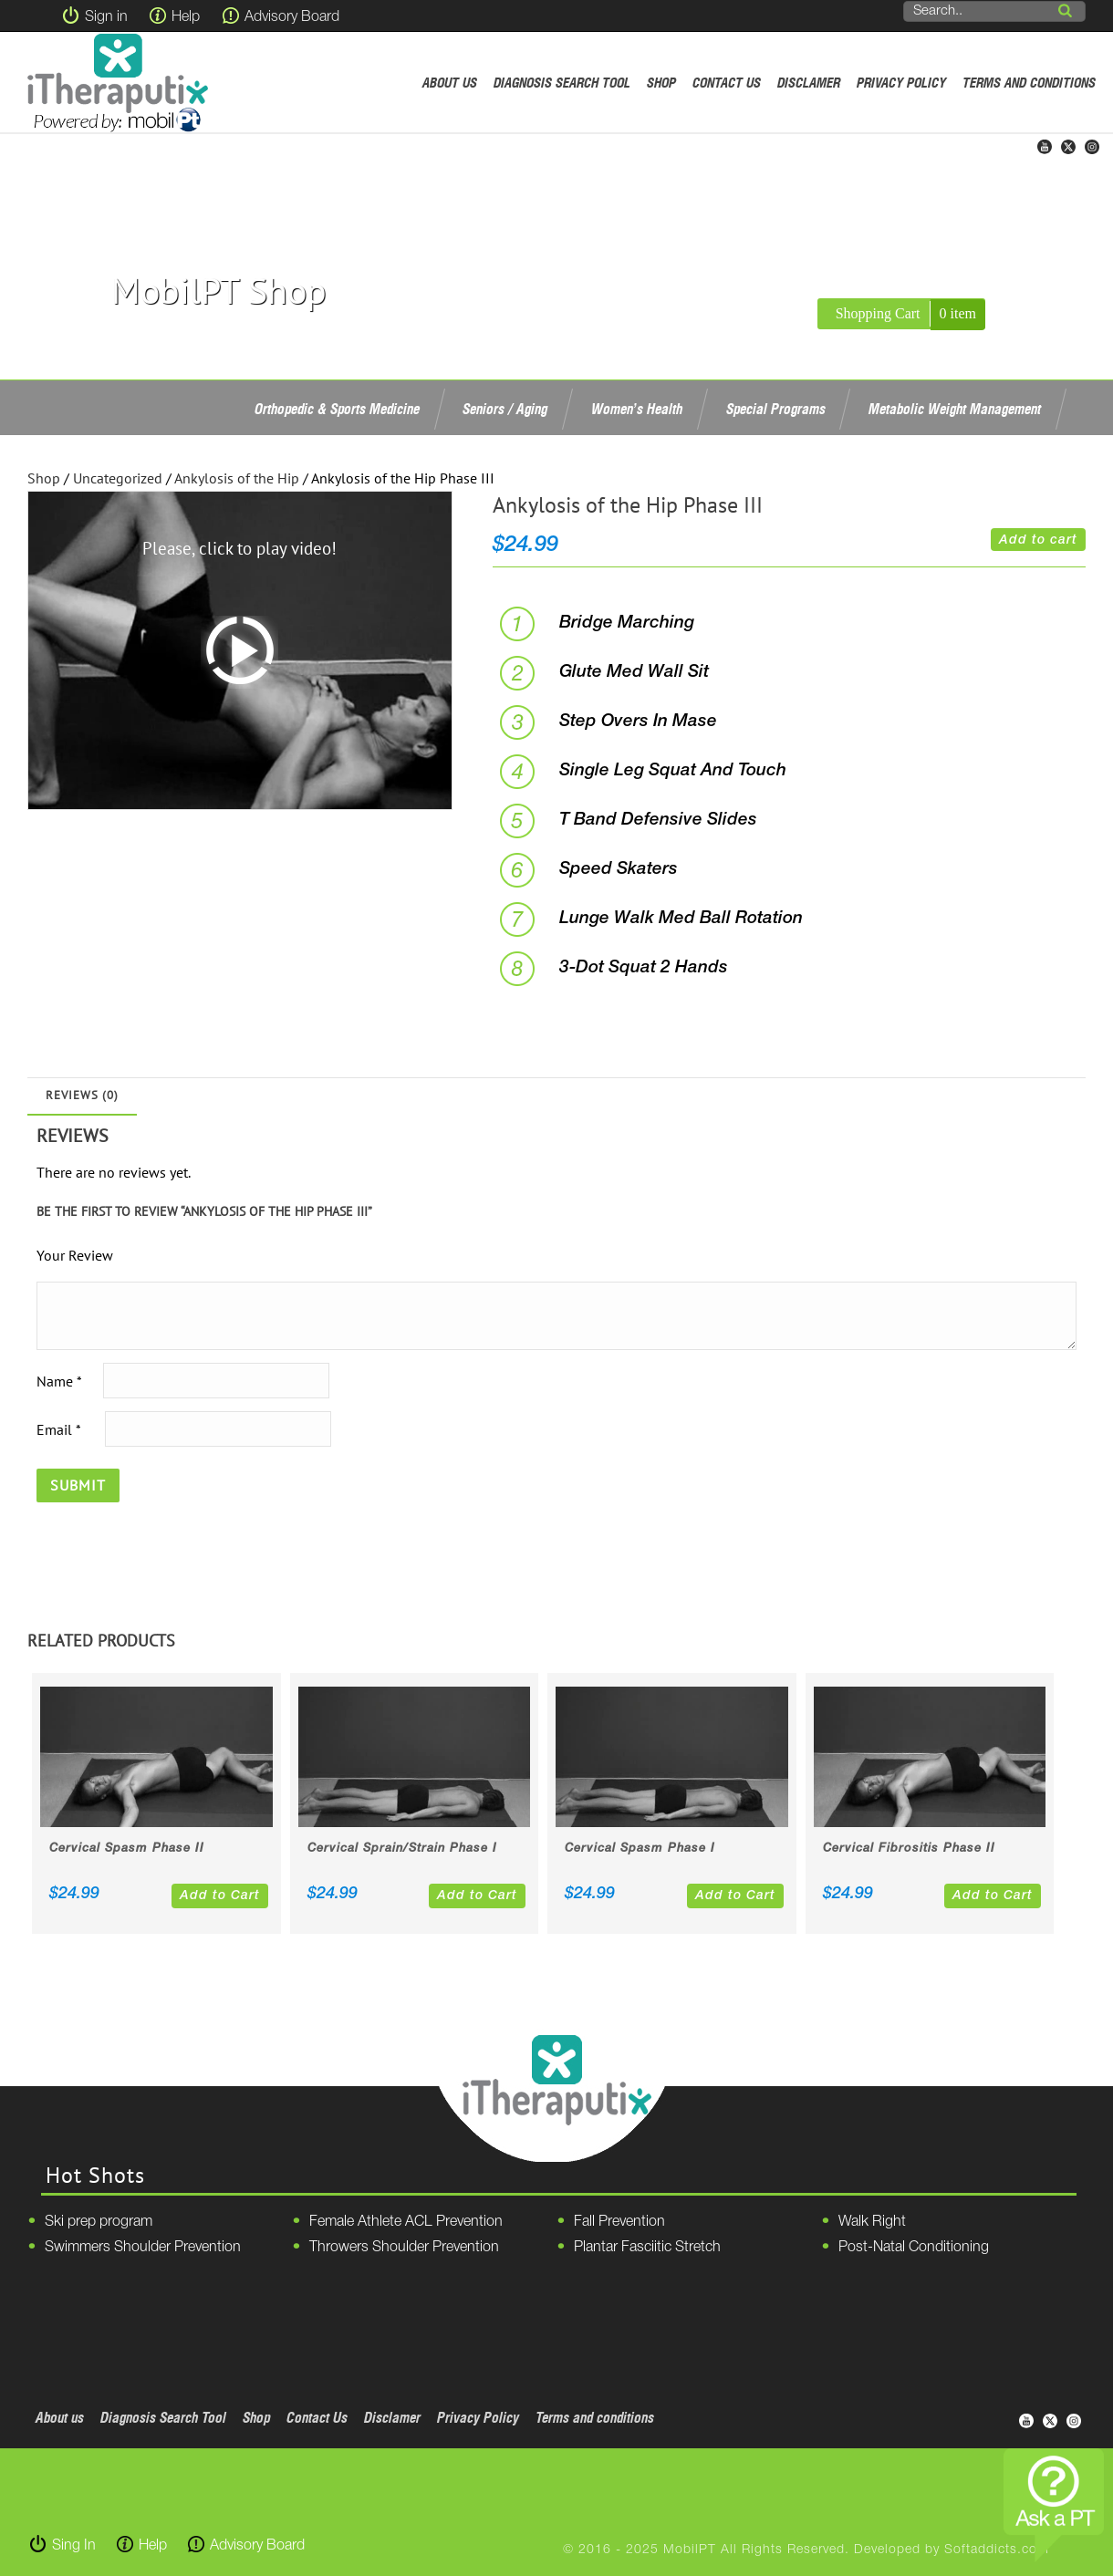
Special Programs (776, 408)
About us (449, 82)
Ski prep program (98, 2222)
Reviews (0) (82, 1095)
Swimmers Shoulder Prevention (143, 2247)
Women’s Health (636, 408)
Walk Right (872, 2222)
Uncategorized (117, 478)
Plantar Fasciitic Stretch (647, 2247)
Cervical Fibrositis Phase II (909, 1849)
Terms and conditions (1029, 82)
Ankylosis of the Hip (236, 478)
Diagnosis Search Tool (562, 82)
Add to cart (1038, 540)
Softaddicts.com (996, 2550)
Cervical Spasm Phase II (126, 1849)
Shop (661, 82)
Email (58, 1428)
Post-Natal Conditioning (913, 2247)
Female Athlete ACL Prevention (406, 2222)
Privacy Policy (901, 82)
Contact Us (726, 82)
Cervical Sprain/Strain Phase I (402, 1849)
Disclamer (808, 82)
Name (58, 1380)
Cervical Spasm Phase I (640, 1849)
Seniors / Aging (505, 408)
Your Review (74, 1255)
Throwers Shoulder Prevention (404, 2247)
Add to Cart (220, 1896)
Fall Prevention (619, 2222)
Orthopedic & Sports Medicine (337, 408)
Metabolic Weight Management (955, 408)
